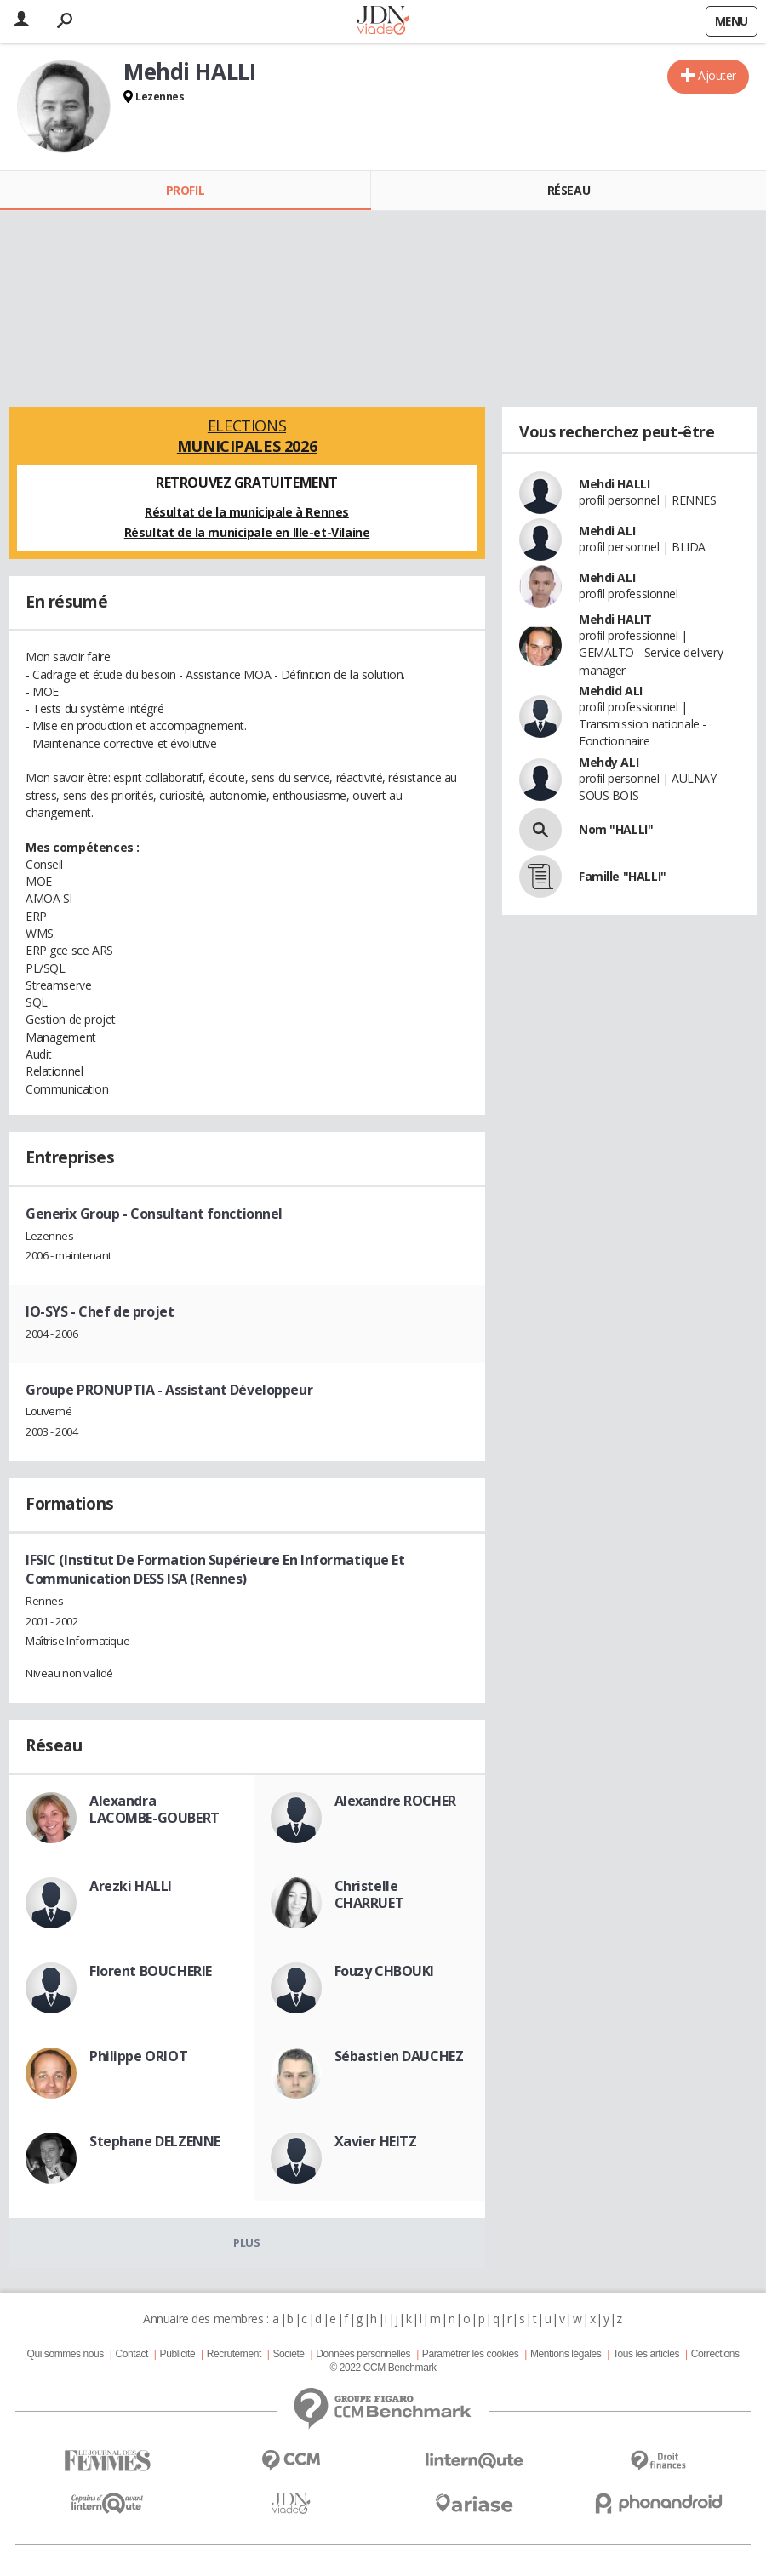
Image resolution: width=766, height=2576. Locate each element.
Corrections (715, 2354)
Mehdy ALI (608, 762)
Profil (185, 190)
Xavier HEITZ (375, 2141)
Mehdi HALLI (614, 484)
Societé (288, 2354)
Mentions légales (565, 2354)
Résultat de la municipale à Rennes (247, 512)
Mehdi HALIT (615, 619)
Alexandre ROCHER (395, 1800)
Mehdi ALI (607, 531)
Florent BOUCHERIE (150, 1971)
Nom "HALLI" (616, 829)
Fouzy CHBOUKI (384, 1971)
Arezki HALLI (130, 1885)
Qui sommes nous (64, 2354)
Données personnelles (363, 2354)
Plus (246, 2242)
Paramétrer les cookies (470, 2354)
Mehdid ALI (611, 691)
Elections (247, 435)
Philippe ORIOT (138, 2056)
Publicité (178, 2354)
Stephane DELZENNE (154, 2141)
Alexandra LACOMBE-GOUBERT (154, 1809)
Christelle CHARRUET (369, 1894)
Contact (132, 2354)
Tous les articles (646, 2354)
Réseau (568, 190)
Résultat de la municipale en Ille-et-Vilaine (247, 532)
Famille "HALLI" (622, 876)
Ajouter (717, 75)
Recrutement (234, 2354)
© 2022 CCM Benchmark (382, 2367)
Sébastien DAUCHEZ (399, 2056)
